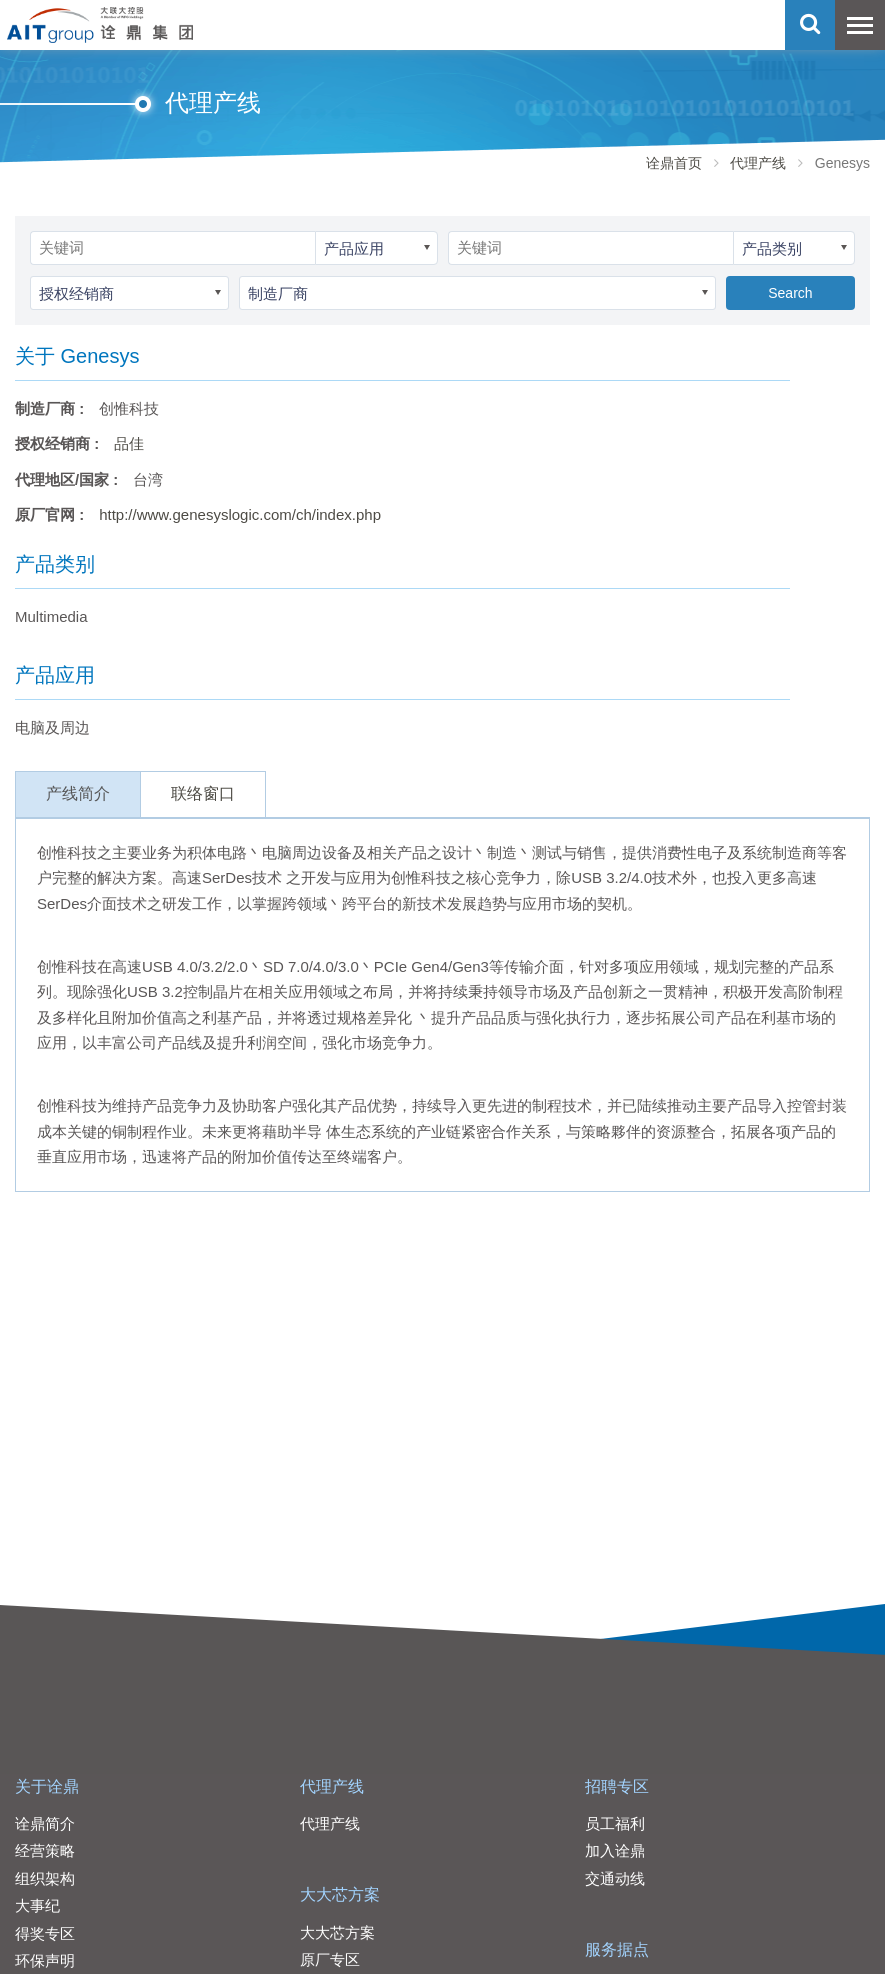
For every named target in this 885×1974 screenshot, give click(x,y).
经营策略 (45, 1850)
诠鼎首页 (674, 163)
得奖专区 (45, 1933)
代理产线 (758, 163)
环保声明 (45, 1960)
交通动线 (615, 1878)
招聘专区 (617, 1786)
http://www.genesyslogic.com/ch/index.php (240, 514)
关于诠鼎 (47, 1786)
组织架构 (45, 1878)
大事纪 (37, 1905)
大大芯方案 (340, 1894)
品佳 (129, 443)
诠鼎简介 (45, 1823)
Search (790, 293)
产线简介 (78, 793)
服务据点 (617, 1949)
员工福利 (615, 1823)
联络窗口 (203, 793)
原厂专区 (330, 1959)
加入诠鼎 (615, 1850)
